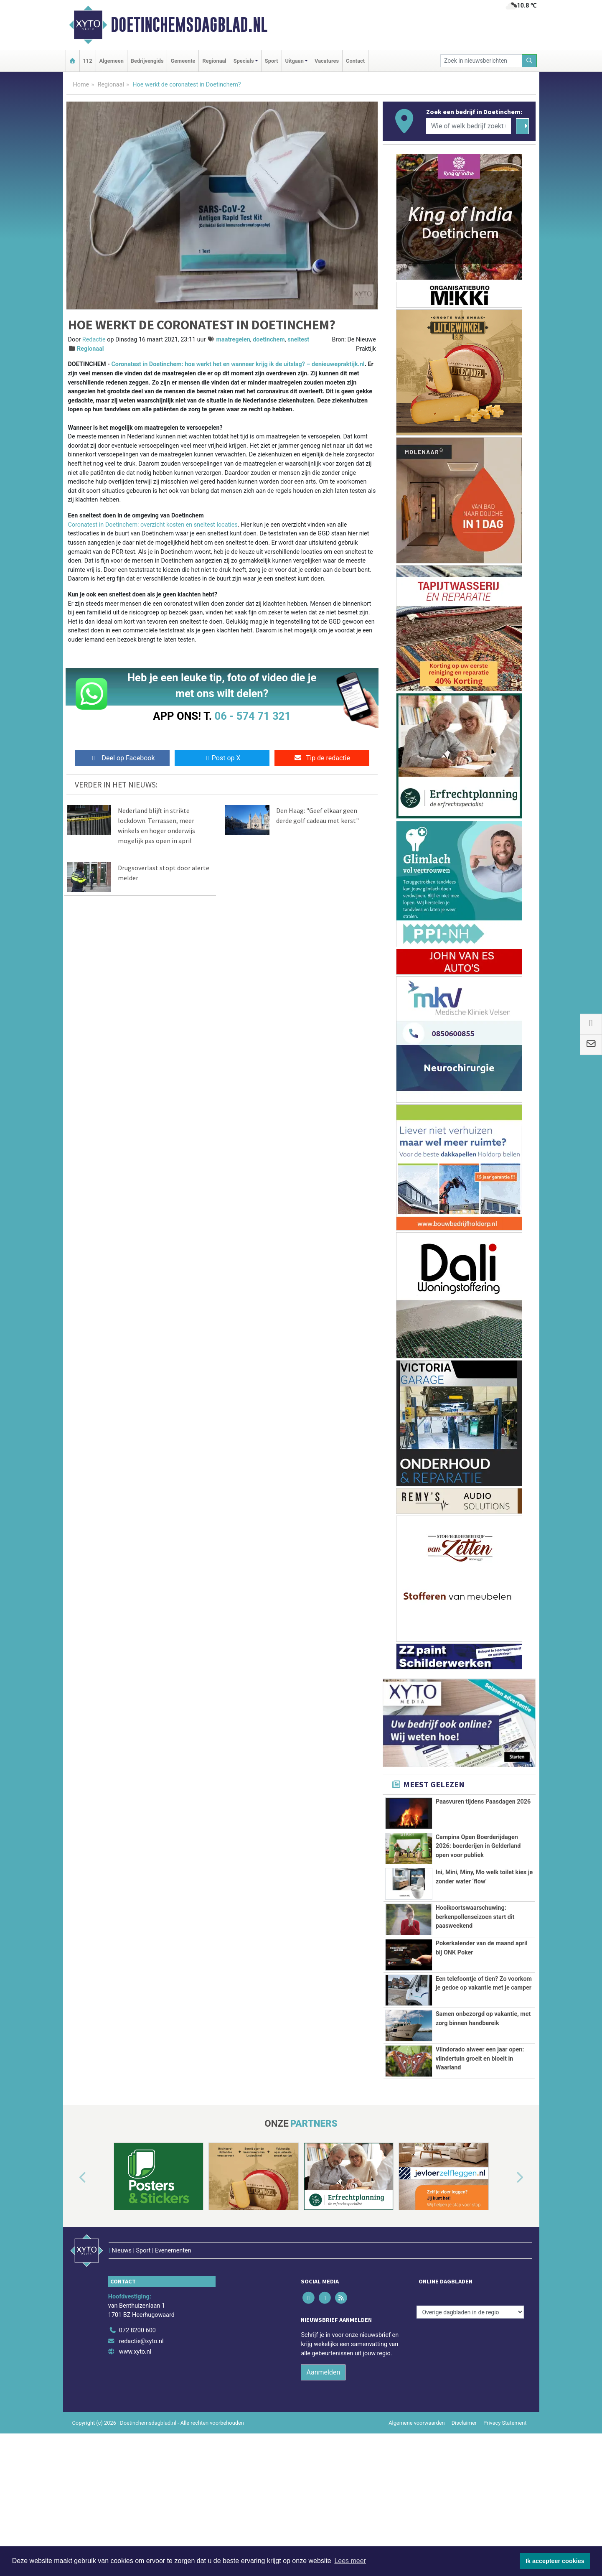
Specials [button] (244, 61)
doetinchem (269, 339)
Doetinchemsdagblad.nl (189, 24)
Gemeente (182, 61)
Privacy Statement (505, 2504)
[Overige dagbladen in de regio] (470, 2393)
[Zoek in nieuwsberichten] (481, 60)
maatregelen (233, 339)
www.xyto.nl (135, 2432)
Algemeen (111, 61)
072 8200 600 (137, 2411)
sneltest (298, 339)
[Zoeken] (529, 60)
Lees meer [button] (350, 2560)
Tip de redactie (322, 758)
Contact (355, 61)
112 (87, 61)
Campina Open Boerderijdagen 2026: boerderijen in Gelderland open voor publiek (478, 1846)
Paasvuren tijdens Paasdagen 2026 (483, 1801)
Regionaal (214, 61)
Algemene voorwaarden (417, 2504)
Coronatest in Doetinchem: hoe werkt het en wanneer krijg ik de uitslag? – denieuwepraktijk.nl (237, 364)
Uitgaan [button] (294, 61)
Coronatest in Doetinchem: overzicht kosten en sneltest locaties (153, 524)
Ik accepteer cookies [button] (555, 2561)
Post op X (222, 758)
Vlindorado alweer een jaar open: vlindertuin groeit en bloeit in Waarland (480, 2125)
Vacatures (327, 61)
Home (81, 84)
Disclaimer (464, 2504)
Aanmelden (323, 2453)
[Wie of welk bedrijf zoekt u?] (468, 126)
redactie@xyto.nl (141, 2422)
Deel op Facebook (122, 758)
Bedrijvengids (147, 61)
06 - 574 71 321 (253, 716)
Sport (271, 61)
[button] (73, 2277)
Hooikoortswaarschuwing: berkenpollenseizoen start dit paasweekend (475, 1916)
